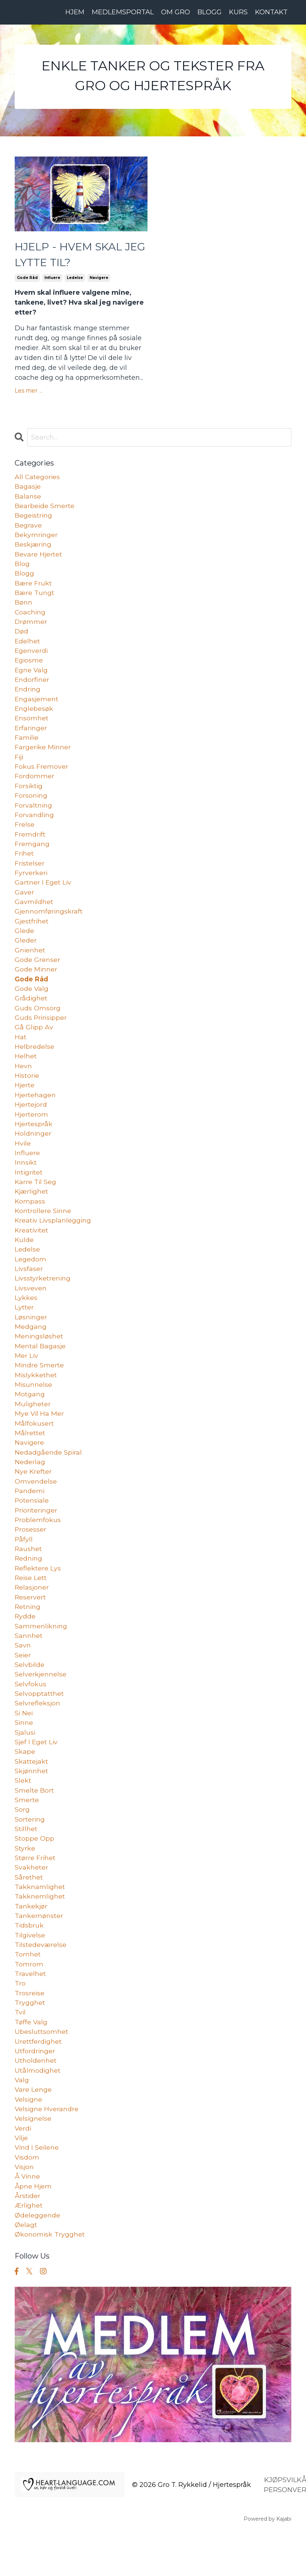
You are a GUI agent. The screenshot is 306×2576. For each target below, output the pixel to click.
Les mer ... (29, 392)
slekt (23, 1815)
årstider (28, 2241)
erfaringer (31, 736)
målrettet (30, 1459)
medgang (31, 1350)
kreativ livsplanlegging (53, 1241)
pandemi (30, 1518)
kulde (24, 1261)
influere (52, 279)
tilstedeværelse (41, 1983)
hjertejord (31, 1122)
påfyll (24, 1567)
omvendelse (36, 1508)
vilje (22, 2181)
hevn (23, 1082)
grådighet (31, 1013)
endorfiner (32, 687)
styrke (25, 1884)
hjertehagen (35, 1112)
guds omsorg (38, 1023)
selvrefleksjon (38, 1736)
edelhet (27, 647)
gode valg (32, 1003)
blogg (24, 578)
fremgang (32, 855)
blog (22, 568)
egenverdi (31, 657)
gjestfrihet (32, 934)
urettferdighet (38, 2082)
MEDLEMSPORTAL (123, 12)
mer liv (27, 1379)
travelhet (30, 2013)
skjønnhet (31, 1805)
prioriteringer (37, 1538)
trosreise (30, 2033)
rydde (25, 1647)
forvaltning (33, 815)
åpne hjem (33, 2231)
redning (29, 1587)
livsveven (31, 1310)
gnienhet (30, 964)
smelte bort (34, 1825)
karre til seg (36, 1201)
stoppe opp (34, 1874)
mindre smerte (39, 1389)
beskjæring (33, 548)
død (22, 637)
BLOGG (209, 12)
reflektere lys (38, 1597)
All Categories (38, 479)
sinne (24, 1756)
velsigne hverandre (47, 2151)
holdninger (33, 1152)
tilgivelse (30, 1973)
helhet (26, 1073)
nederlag (30, 1488)
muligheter (33, 1429)
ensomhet (32, 726)
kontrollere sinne (43, 1231)
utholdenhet (36, 2102)
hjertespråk (34, 1142)
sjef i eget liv (37, 1775)
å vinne (28, 2221)
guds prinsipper (41, 1033)
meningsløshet (39, 1360)
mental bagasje (40, 1370)
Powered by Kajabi (267, 2564)
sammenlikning (41, 1657)
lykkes (26, 1320)
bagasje (28, 489)
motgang (30, 1419)
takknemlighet (40, 1934)
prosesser (31, 1558)
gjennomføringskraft (49, 924)
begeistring (34, 518)
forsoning (31, 805)
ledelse (75, 279)
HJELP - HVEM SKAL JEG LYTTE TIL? (71, 255)
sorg (22, 1845)
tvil (20, 2052)
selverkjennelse (41, 1706)
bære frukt (33, 588)
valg (22, 2122)
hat (20, 1053)
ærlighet (29, 2250)
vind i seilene (37, 2191)
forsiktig (29, 795)
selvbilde (30, 1696)
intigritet (29, 1191)
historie (27, 1092)
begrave (28, 528)
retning (28, 1637)
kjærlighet (32, 1211)
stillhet (26, 1864)
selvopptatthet (39, 1726)
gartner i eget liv (43, 894)
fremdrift (30, 845)
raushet (28, 1577)
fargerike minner (43, 756)
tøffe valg (31, 2062)
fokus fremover (41, 776)
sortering (30, 1855)
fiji (19, 766)
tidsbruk (29, 1963)
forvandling (34, 825)
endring (28, 696)
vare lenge (33, 2132)
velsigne (29, 2142)
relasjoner (32, 1617)
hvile (23, 1162)
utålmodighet (38, 2112)
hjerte (25, 1102)
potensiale (32, 1528)
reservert (30, 1627)
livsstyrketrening (43, 1300)
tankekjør (31, 1944)
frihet (24, 865)
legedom (30, 1280)
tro (20, 2023)
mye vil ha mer (40, 1439)
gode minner (36, 984)
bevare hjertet (38, 558)
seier (23, 1686)
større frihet (35, 1894)
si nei (24, 1746)
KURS (238, 12)
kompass (30, 1221)
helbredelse (34, 1063)
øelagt (26, 2270)
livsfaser (29, 1290)
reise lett (31, 1607)
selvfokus (30, 1716)
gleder (26, 954)
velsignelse (33, 2161)
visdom (27, 2201)
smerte (27, 1835)
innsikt (26, 1181)
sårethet (29, 1914)
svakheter (31, 1904)
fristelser (30, 875)
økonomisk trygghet (50, 2280)
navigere (99, 279)
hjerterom (31, 1132)
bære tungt (35, 598)
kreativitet (32, 1251)
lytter (24, 1330)
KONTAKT (271, 12)
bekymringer (36, 538)
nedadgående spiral (48, 1478)
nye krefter (33, 1498)
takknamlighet (40, 1924)
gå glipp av (34, 1043)
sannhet (29, 1666)
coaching (30, 617)
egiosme (29, 667)
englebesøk (34, 716)
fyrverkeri (31, 885)
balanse (28, 499)
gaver (24, 904)
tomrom (29, 2003)
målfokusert (34, 1449)
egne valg (31, 677)
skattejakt (31, 1795)
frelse (24, 835)
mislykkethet (36, 1399)
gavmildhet (34, 914)
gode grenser (37, 974)
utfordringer (35, 2092)
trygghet (30, 2043)
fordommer (34, 786)
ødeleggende (37, 2260)
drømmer (31, 627)
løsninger (31, 1340)
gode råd (27, 279)
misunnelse (33, 1409)
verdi (23, 2171)
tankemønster (39, 1954)
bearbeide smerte (45, 508)
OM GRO (175, 12)
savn (23, 1676)
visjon (25, 2211)
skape (25, 1785)
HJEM (74, 12)
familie (27, 746)
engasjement (37, 706)
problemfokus (38, 1548)
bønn (23, 607)
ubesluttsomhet (41, 2072)
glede (24, 944)
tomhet (28, 1993)
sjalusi (25, 1765)
